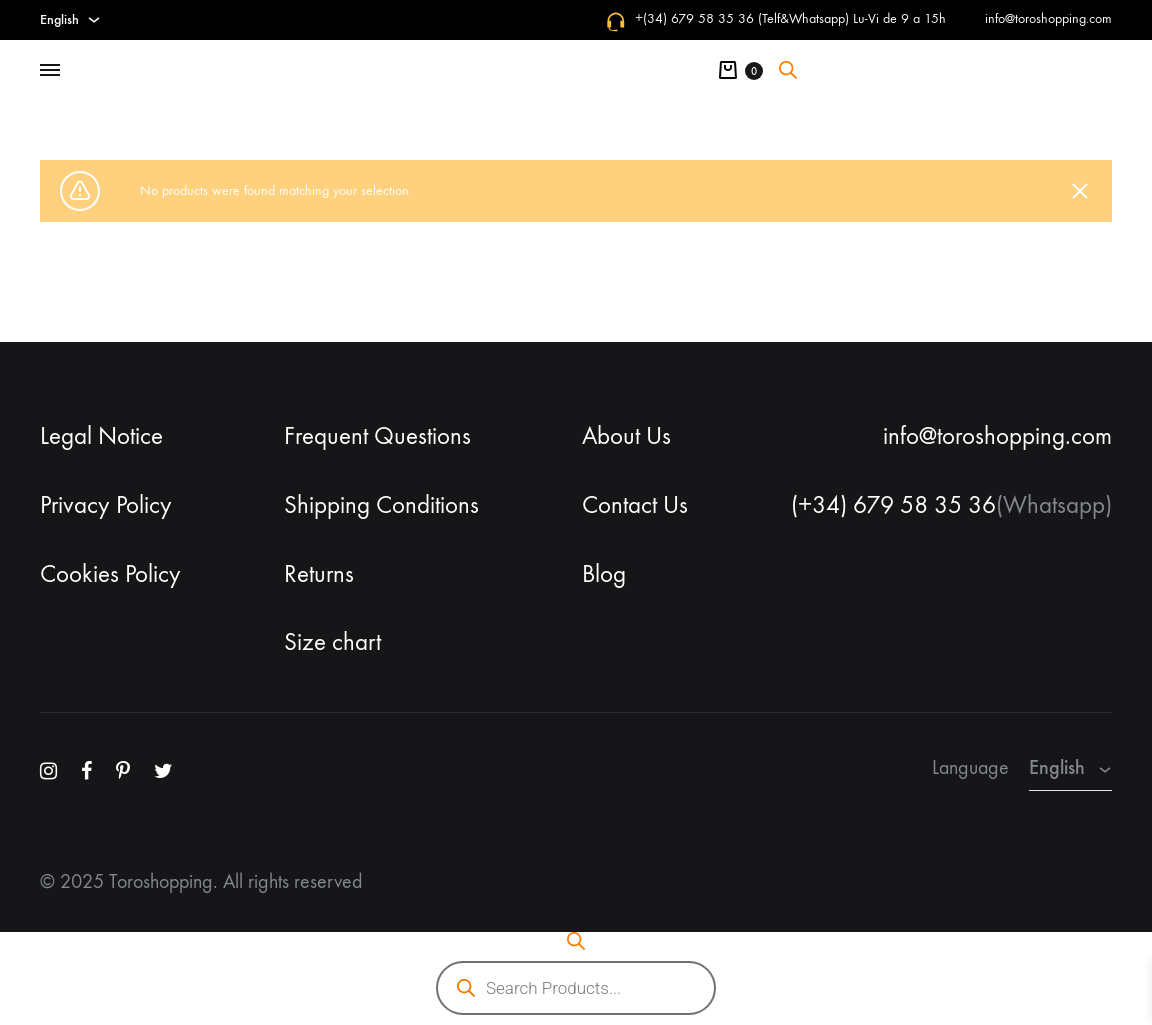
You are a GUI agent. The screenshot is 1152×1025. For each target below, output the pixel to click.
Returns (319, 574)
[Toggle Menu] (50, 71)
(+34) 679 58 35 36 (893, 505)
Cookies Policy (110, 574)
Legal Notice (101, 436)
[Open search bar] (788, 70)
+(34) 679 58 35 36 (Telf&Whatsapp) (742, 18)
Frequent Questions (377, 436)
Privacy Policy (106, 505)
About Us (626, 436)
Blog (604, 574)
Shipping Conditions (381, 505)
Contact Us (635, 505)
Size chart (332, 642)
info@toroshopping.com (1048, 18)
